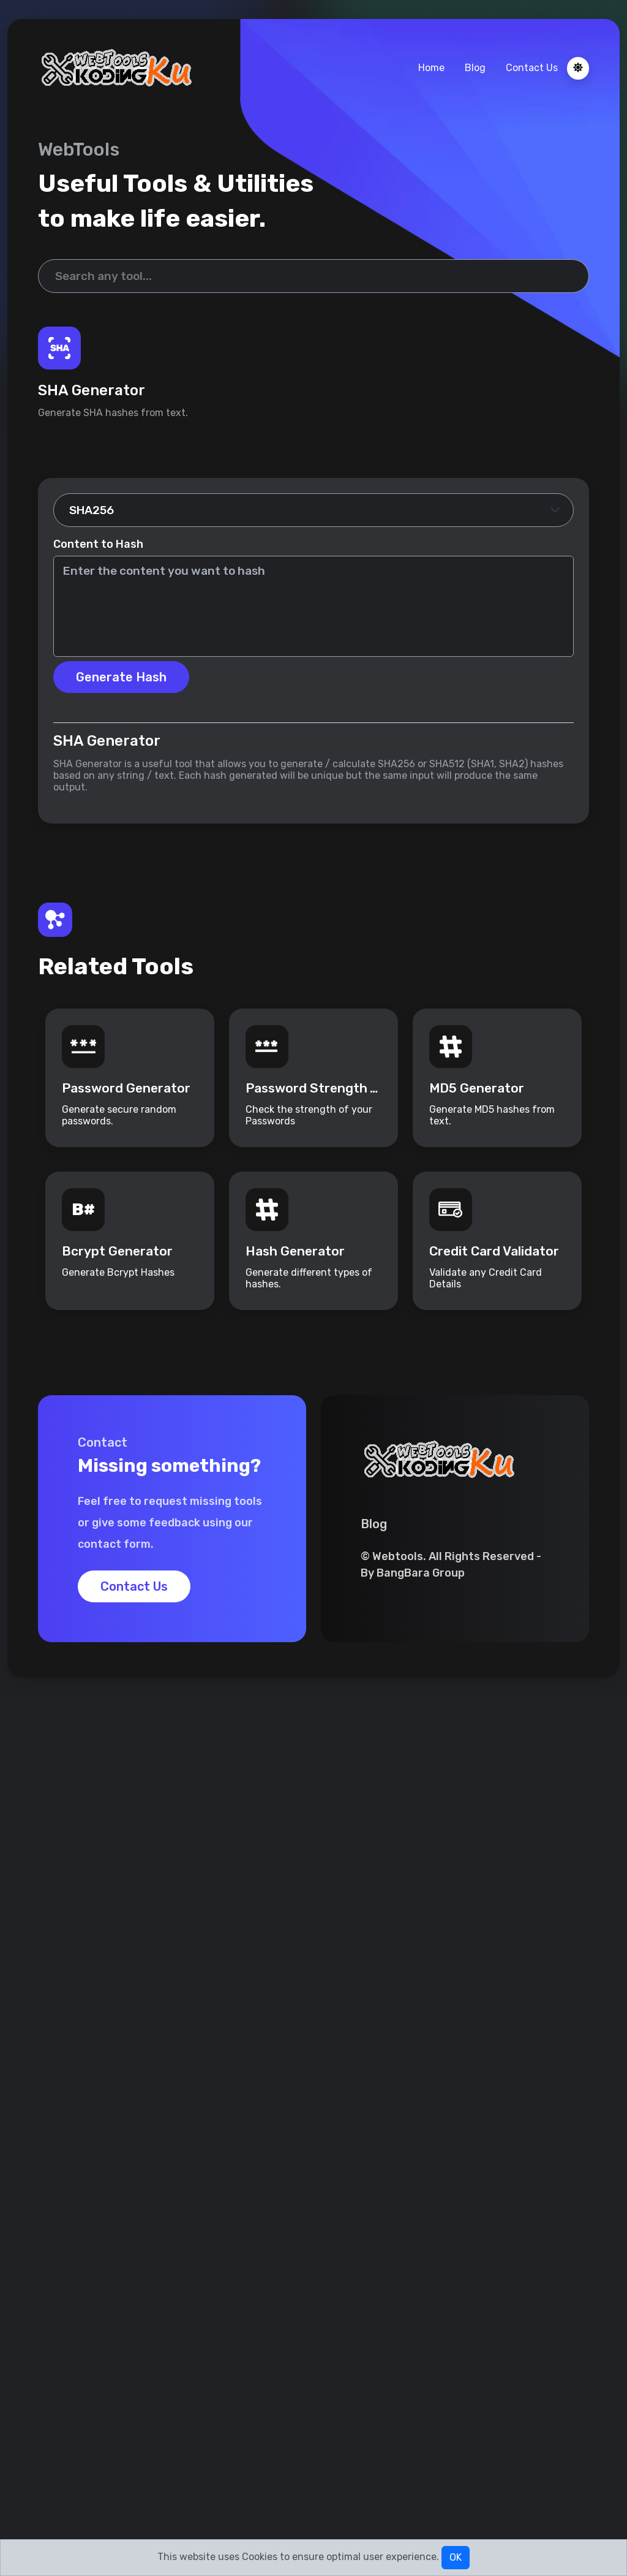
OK (455, 2557)
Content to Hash (98, 544)
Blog (475, 68)
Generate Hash (121, 677)
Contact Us (532, 68)
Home (431, 68)
